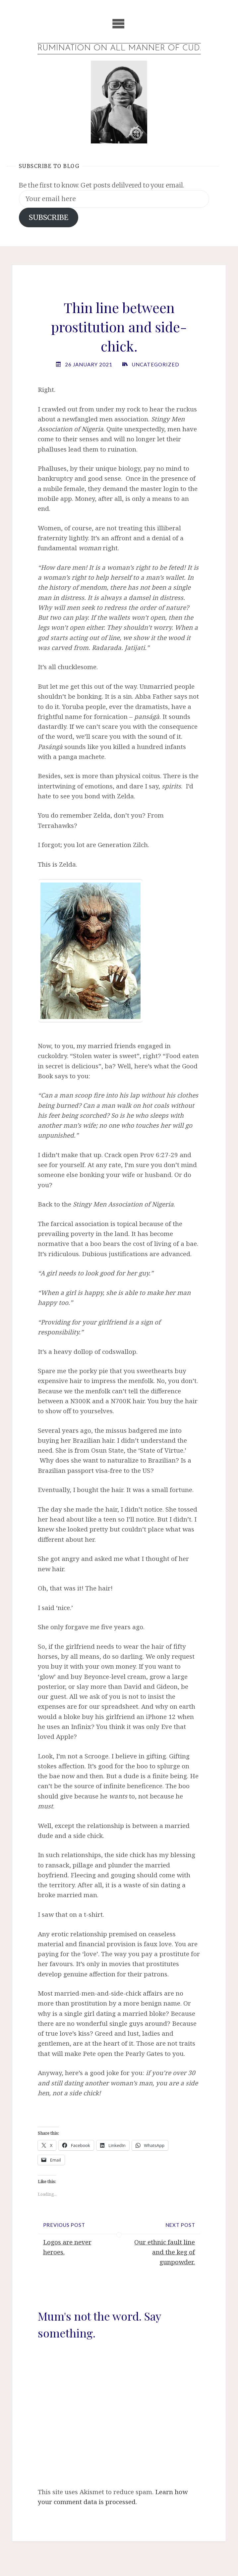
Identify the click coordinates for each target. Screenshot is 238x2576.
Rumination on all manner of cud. (119, 48)
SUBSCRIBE (48, 217)
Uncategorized (155, 365)
